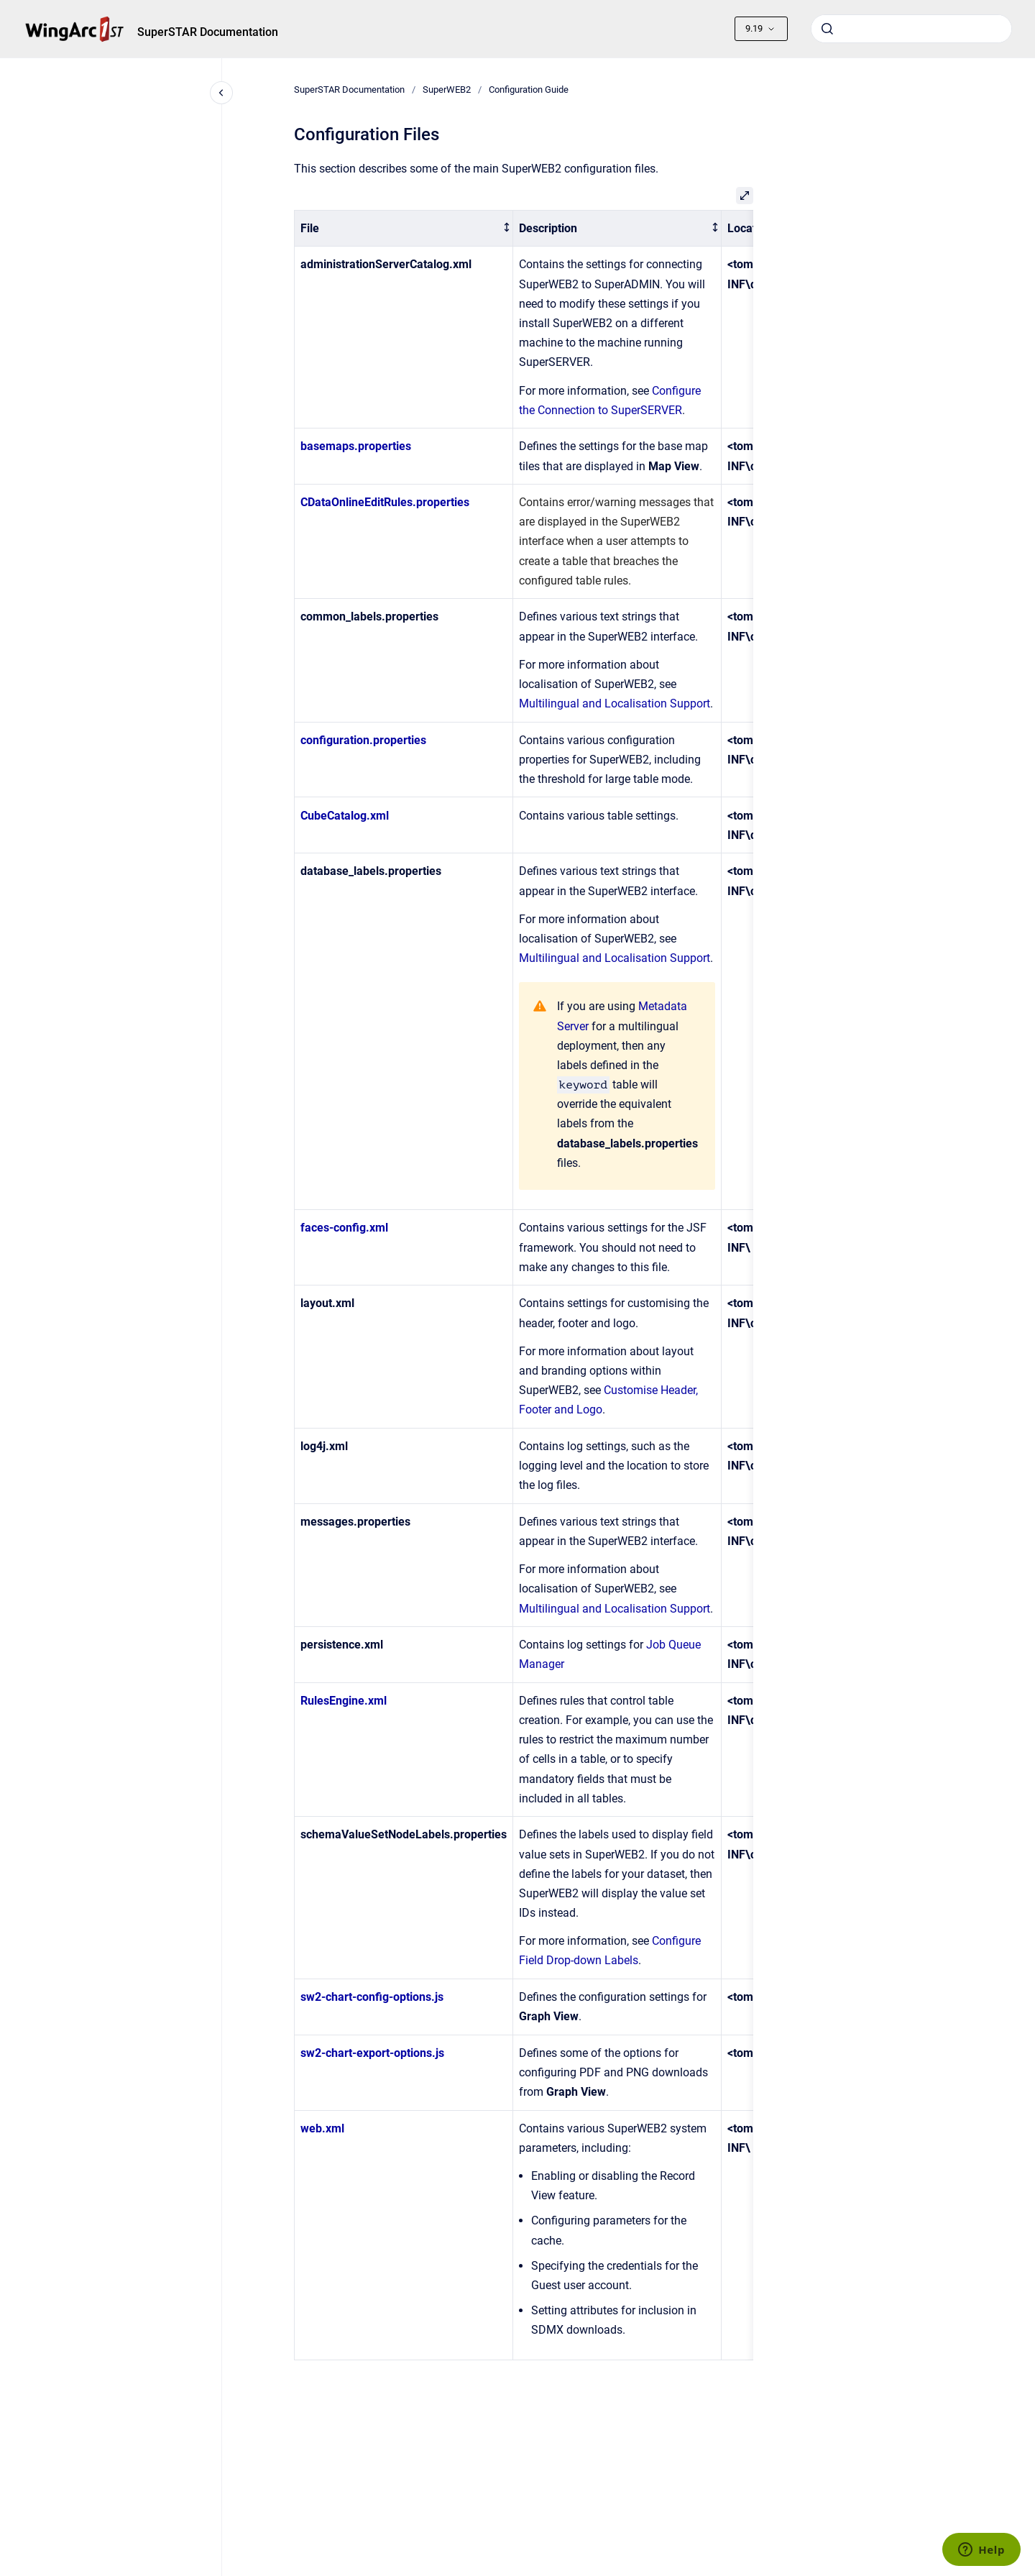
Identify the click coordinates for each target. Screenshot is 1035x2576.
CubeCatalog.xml (344, 815)
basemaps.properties (355, 446)
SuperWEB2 (447, 89)
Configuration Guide (529, 89)
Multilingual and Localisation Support (614, 703)
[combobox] (911, 28)
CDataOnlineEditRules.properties (384, 502)
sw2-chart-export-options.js (372, 2053)
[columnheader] (403, 228)
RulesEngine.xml (343, 1701)
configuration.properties (363, 740)
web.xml (322, 2128)
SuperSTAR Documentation (207, 32)
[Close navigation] (221, 92)
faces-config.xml (344, 1227)
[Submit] (827, 28)
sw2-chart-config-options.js (371, 1997)
